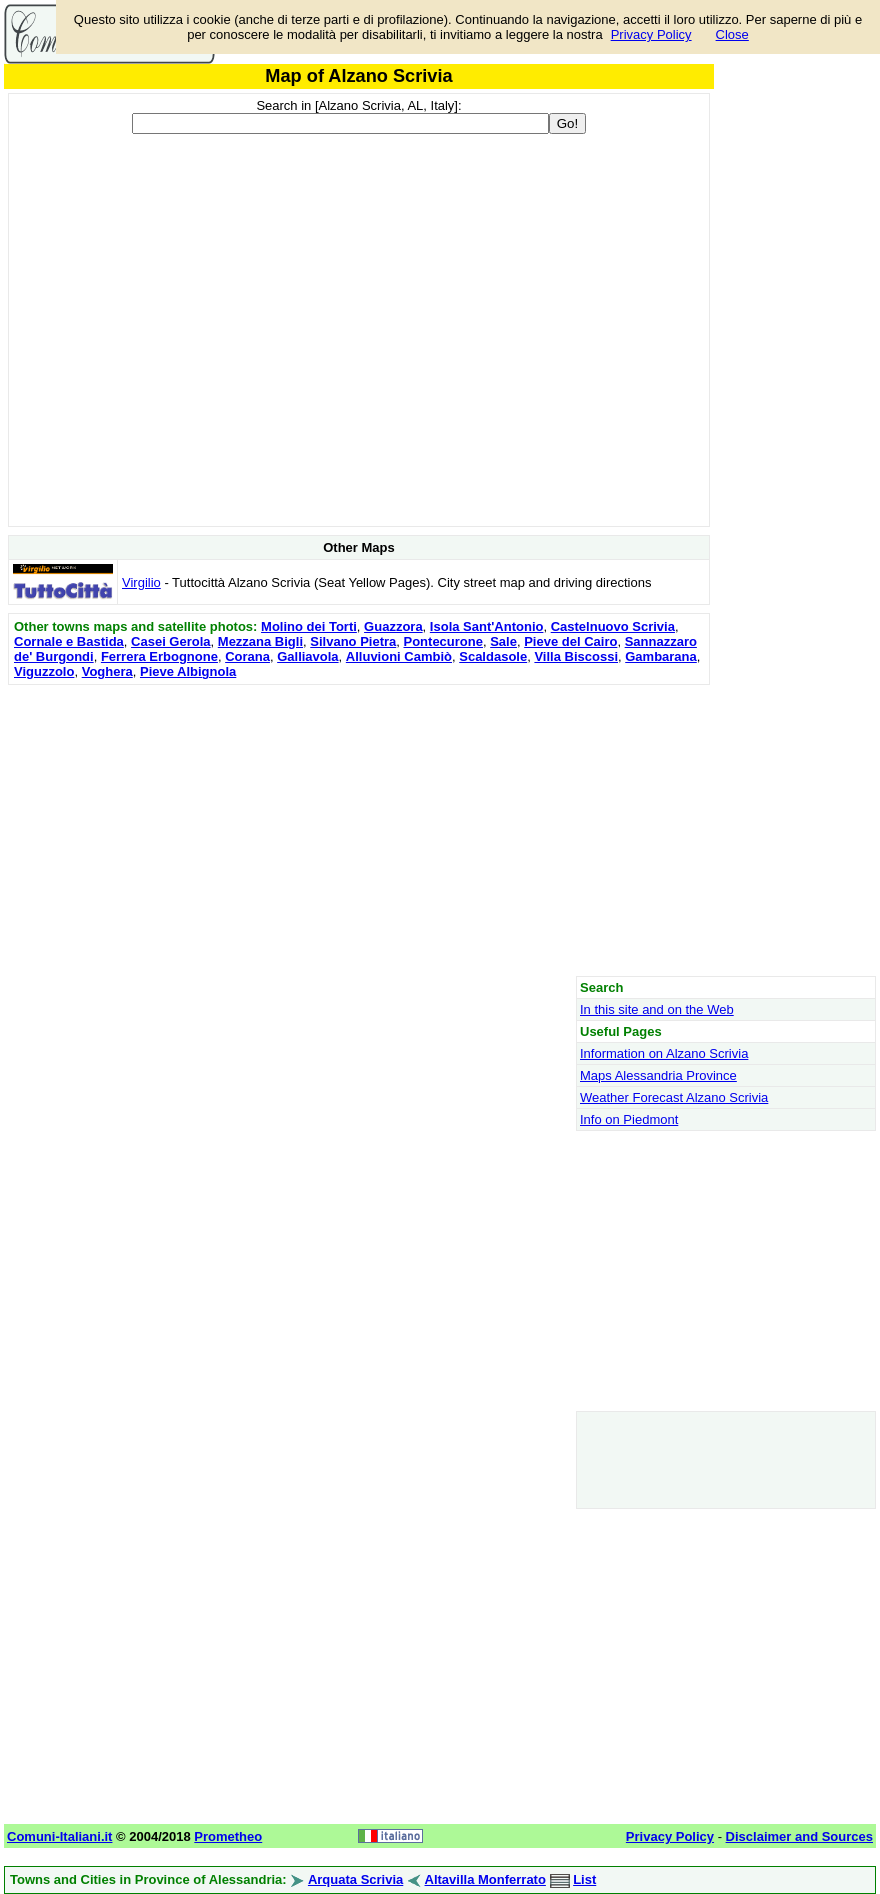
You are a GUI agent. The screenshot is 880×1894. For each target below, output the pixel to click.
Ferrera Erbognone (159, 656)
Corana (247, 656)
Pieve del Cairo (570, 641)
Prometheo (228, 1836)
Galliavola (307, 656)
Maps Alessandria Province (658, 1075)
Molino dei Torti (309, 626)
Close (732, 34)
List (584, 1879)
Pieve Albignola (188, 671)
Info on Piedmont (629, 1119)
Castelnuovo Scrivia (613, 626)
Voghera (107, 671)
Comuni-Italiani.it (59, 1836)
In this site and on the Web (657, 1009)
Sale (503, 641)
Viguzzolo (44, 671)
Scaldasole (493, 656)
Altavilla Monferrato (485, 1879)
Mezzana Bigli (260, 641)
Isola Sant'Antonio (487, 626)
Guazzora (393, 626)
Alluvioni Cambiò (399, 656)
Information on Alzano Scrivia (664, 1053)
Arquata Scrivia (355, 1879)
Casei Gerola (171, 641)
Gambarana (661, 656)
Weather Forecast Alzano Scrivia (674, 1097)
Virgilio (141, 582)
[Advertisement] (359, 830)
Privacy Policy (651, 34)
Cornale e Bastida (69, 641)
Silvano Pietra (353, 641)
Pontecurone (443, 641)
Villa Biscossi (576, 656)
